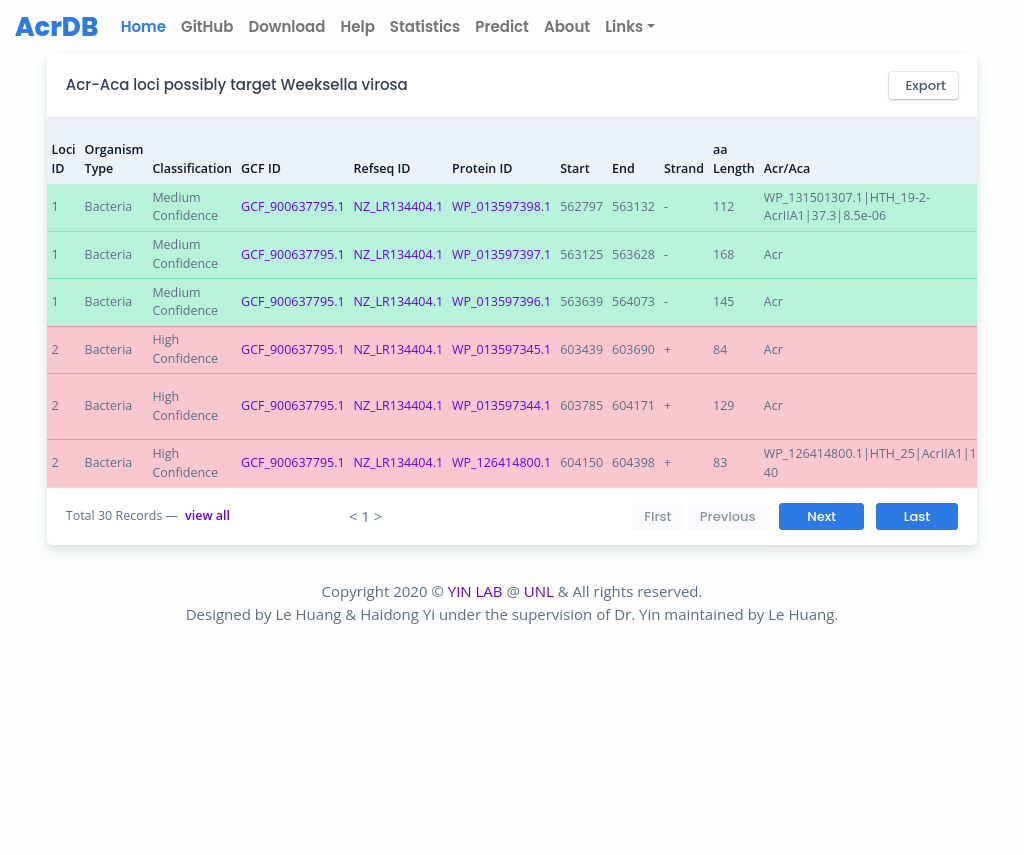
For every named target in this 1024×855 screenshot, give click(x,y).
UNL (539, 591)
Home (147, 26)
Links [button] (624, 26)
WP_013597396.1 (501, 301)
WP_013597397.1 (501, 254)
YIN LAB (475, 591)
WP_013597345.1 (501, 349)
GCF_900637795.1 (293, 206)
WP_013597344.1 (501, 405)
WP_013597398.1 (501, 206)
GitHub (207, 26)
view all (207, 515)
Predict (502, 26)
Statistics (425, 26)
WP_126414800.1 (501, 462)
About (567, 26)
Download (286, 26)
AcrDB (56, 27)
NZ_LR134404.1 (398, 206)
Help (357, 26)
